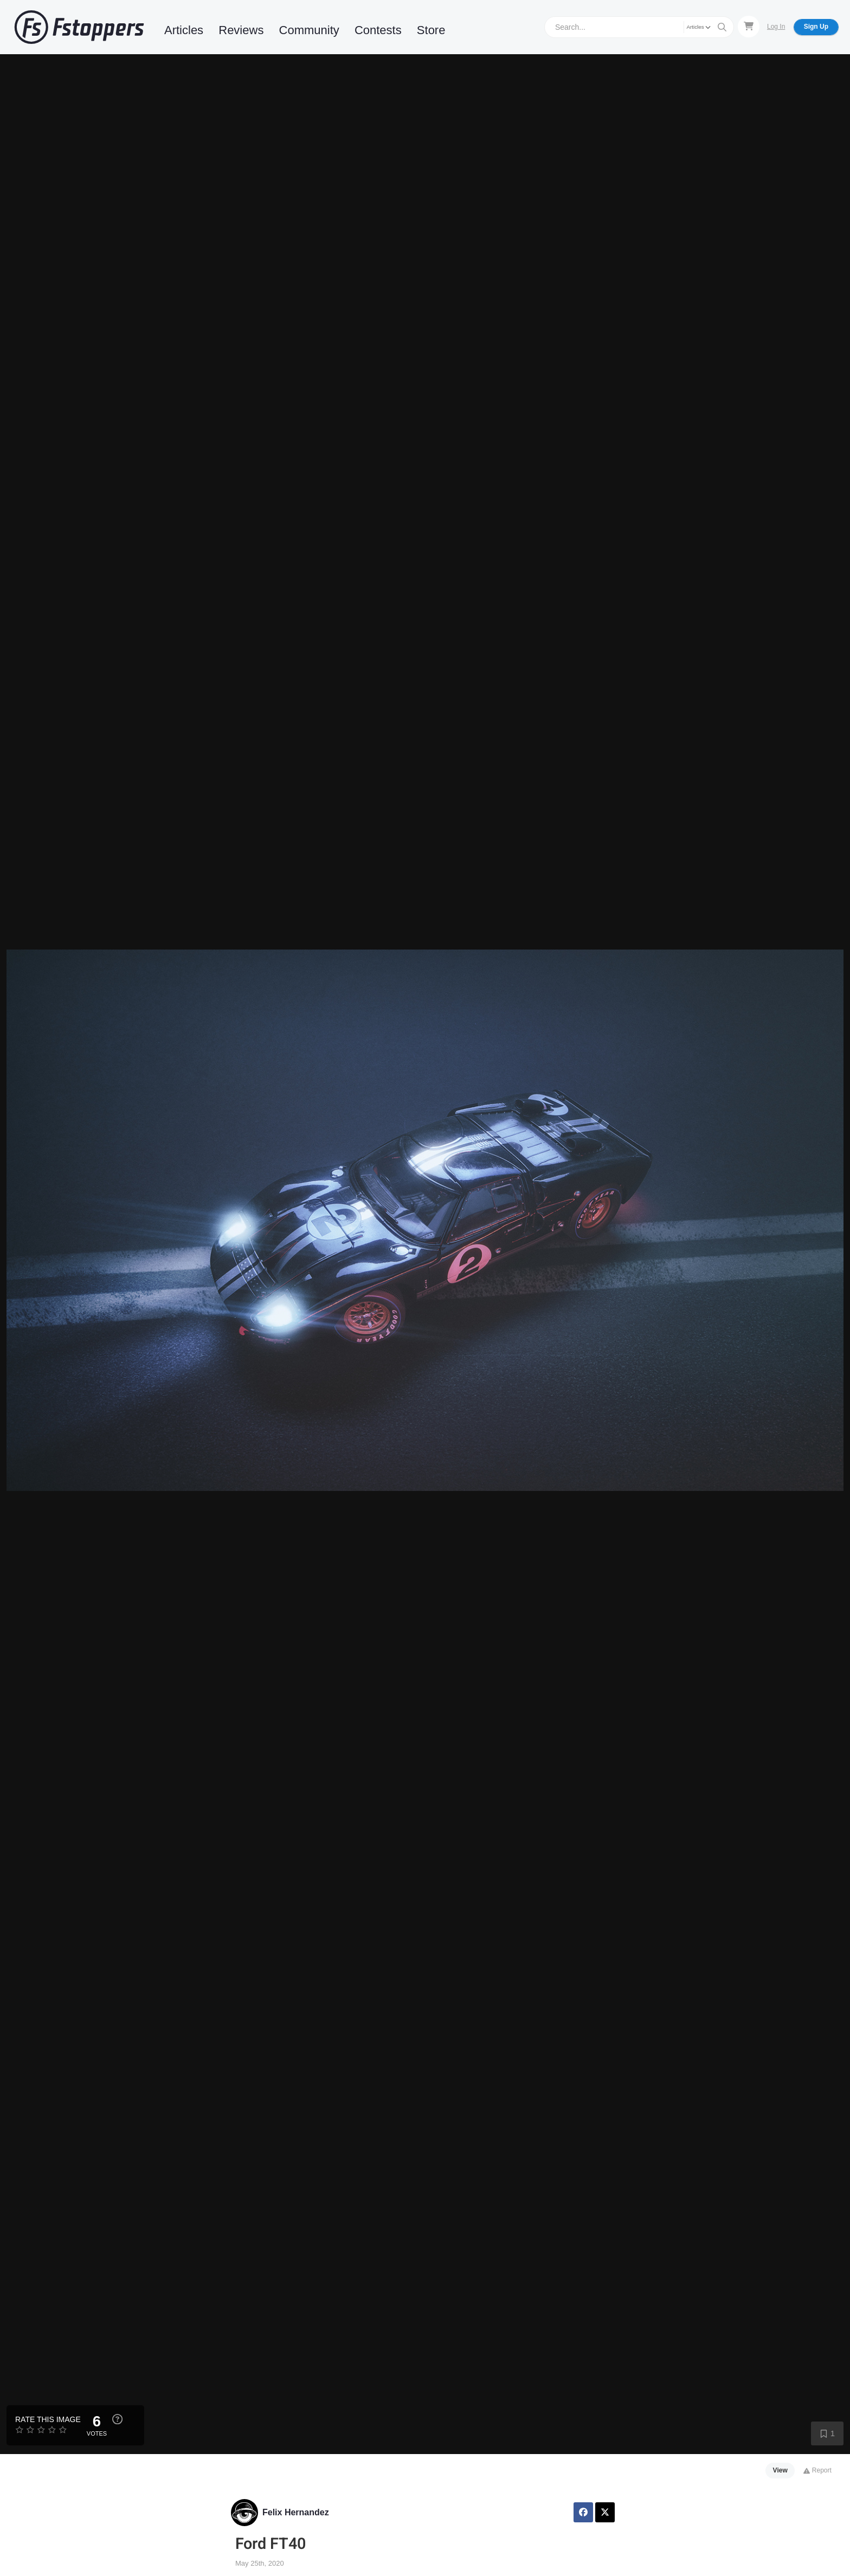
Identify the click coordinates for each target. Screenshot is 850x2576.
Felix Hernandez (295, 2512)
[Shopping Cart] (748, 26)
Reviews (240, 30)
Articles (183, 30)
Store (431, 30)
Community (309, 30)
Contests (378, 30)
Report (817, 2470)
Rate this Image (48, 2419)
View (780, 2470)
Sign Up (816, 26)
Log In (776, 26)
